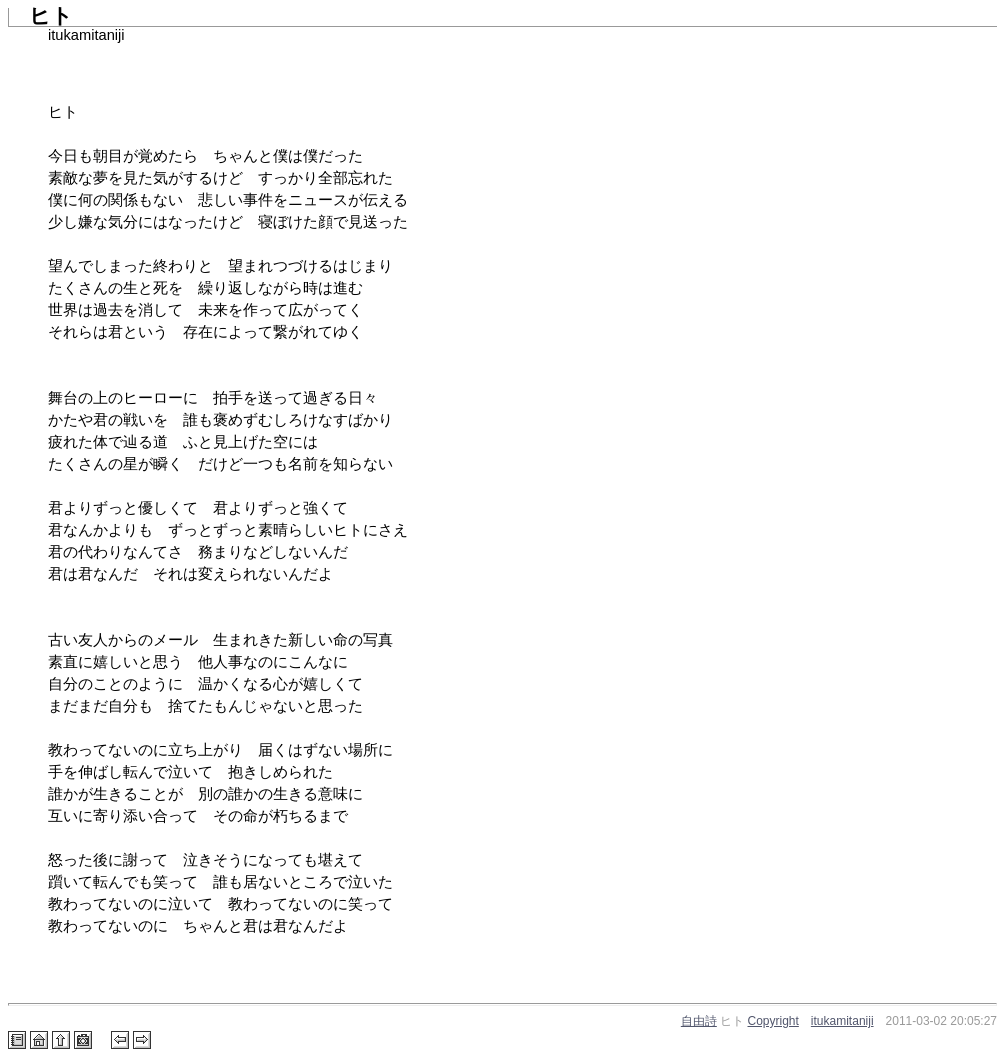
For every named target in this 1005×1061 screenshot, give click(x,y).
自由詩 (699, 1021)
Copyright (773, 1021)
